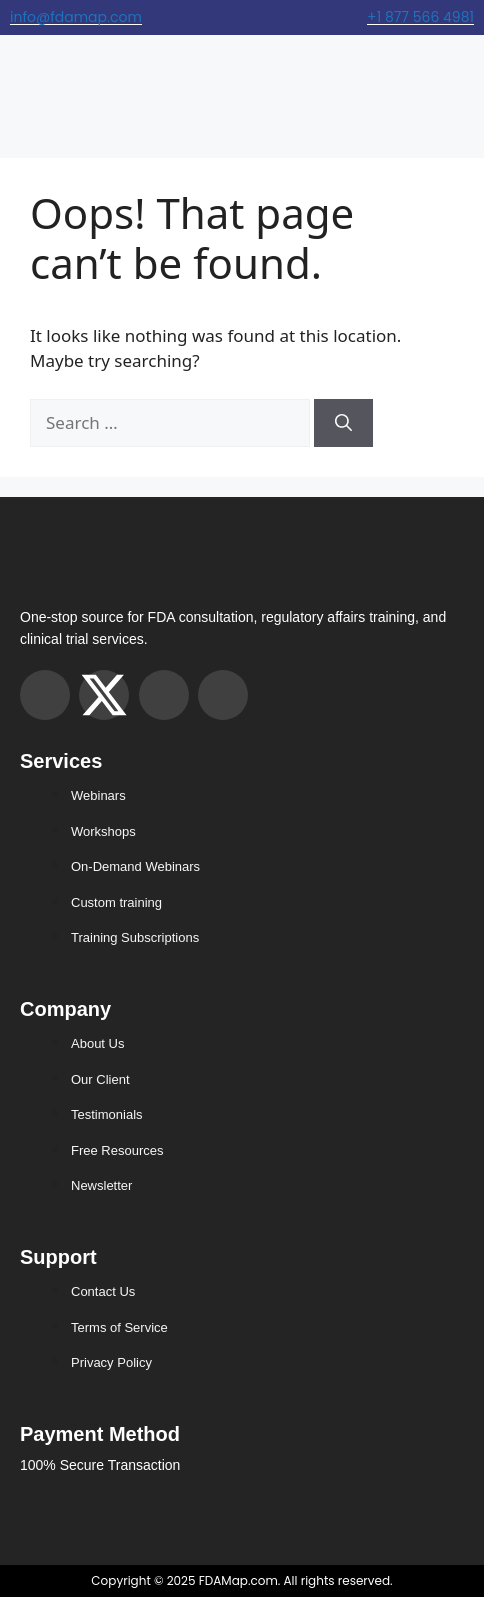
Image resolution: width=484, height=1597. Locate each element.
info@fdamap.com (76, 17)
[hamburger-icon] (22, 86)
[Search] (343, 423)
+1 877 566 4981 (420, 17)
